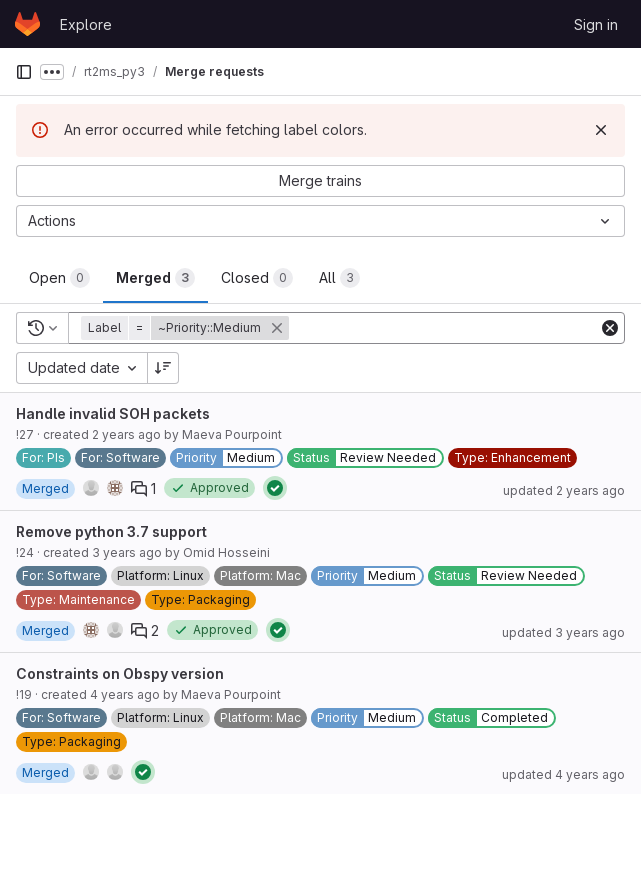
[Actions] (320, 221)
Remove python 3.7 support (111, 531)
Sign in (596, 24)
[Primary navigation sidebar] (24, 72)
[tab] (59, 278)
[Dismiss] (601, 130)
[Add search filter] (445, 328)
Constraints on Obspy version (120, 673)
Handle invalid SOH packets (113, 413)
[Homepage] (27, 24)
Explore (86, 24)
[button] (187, 328)
